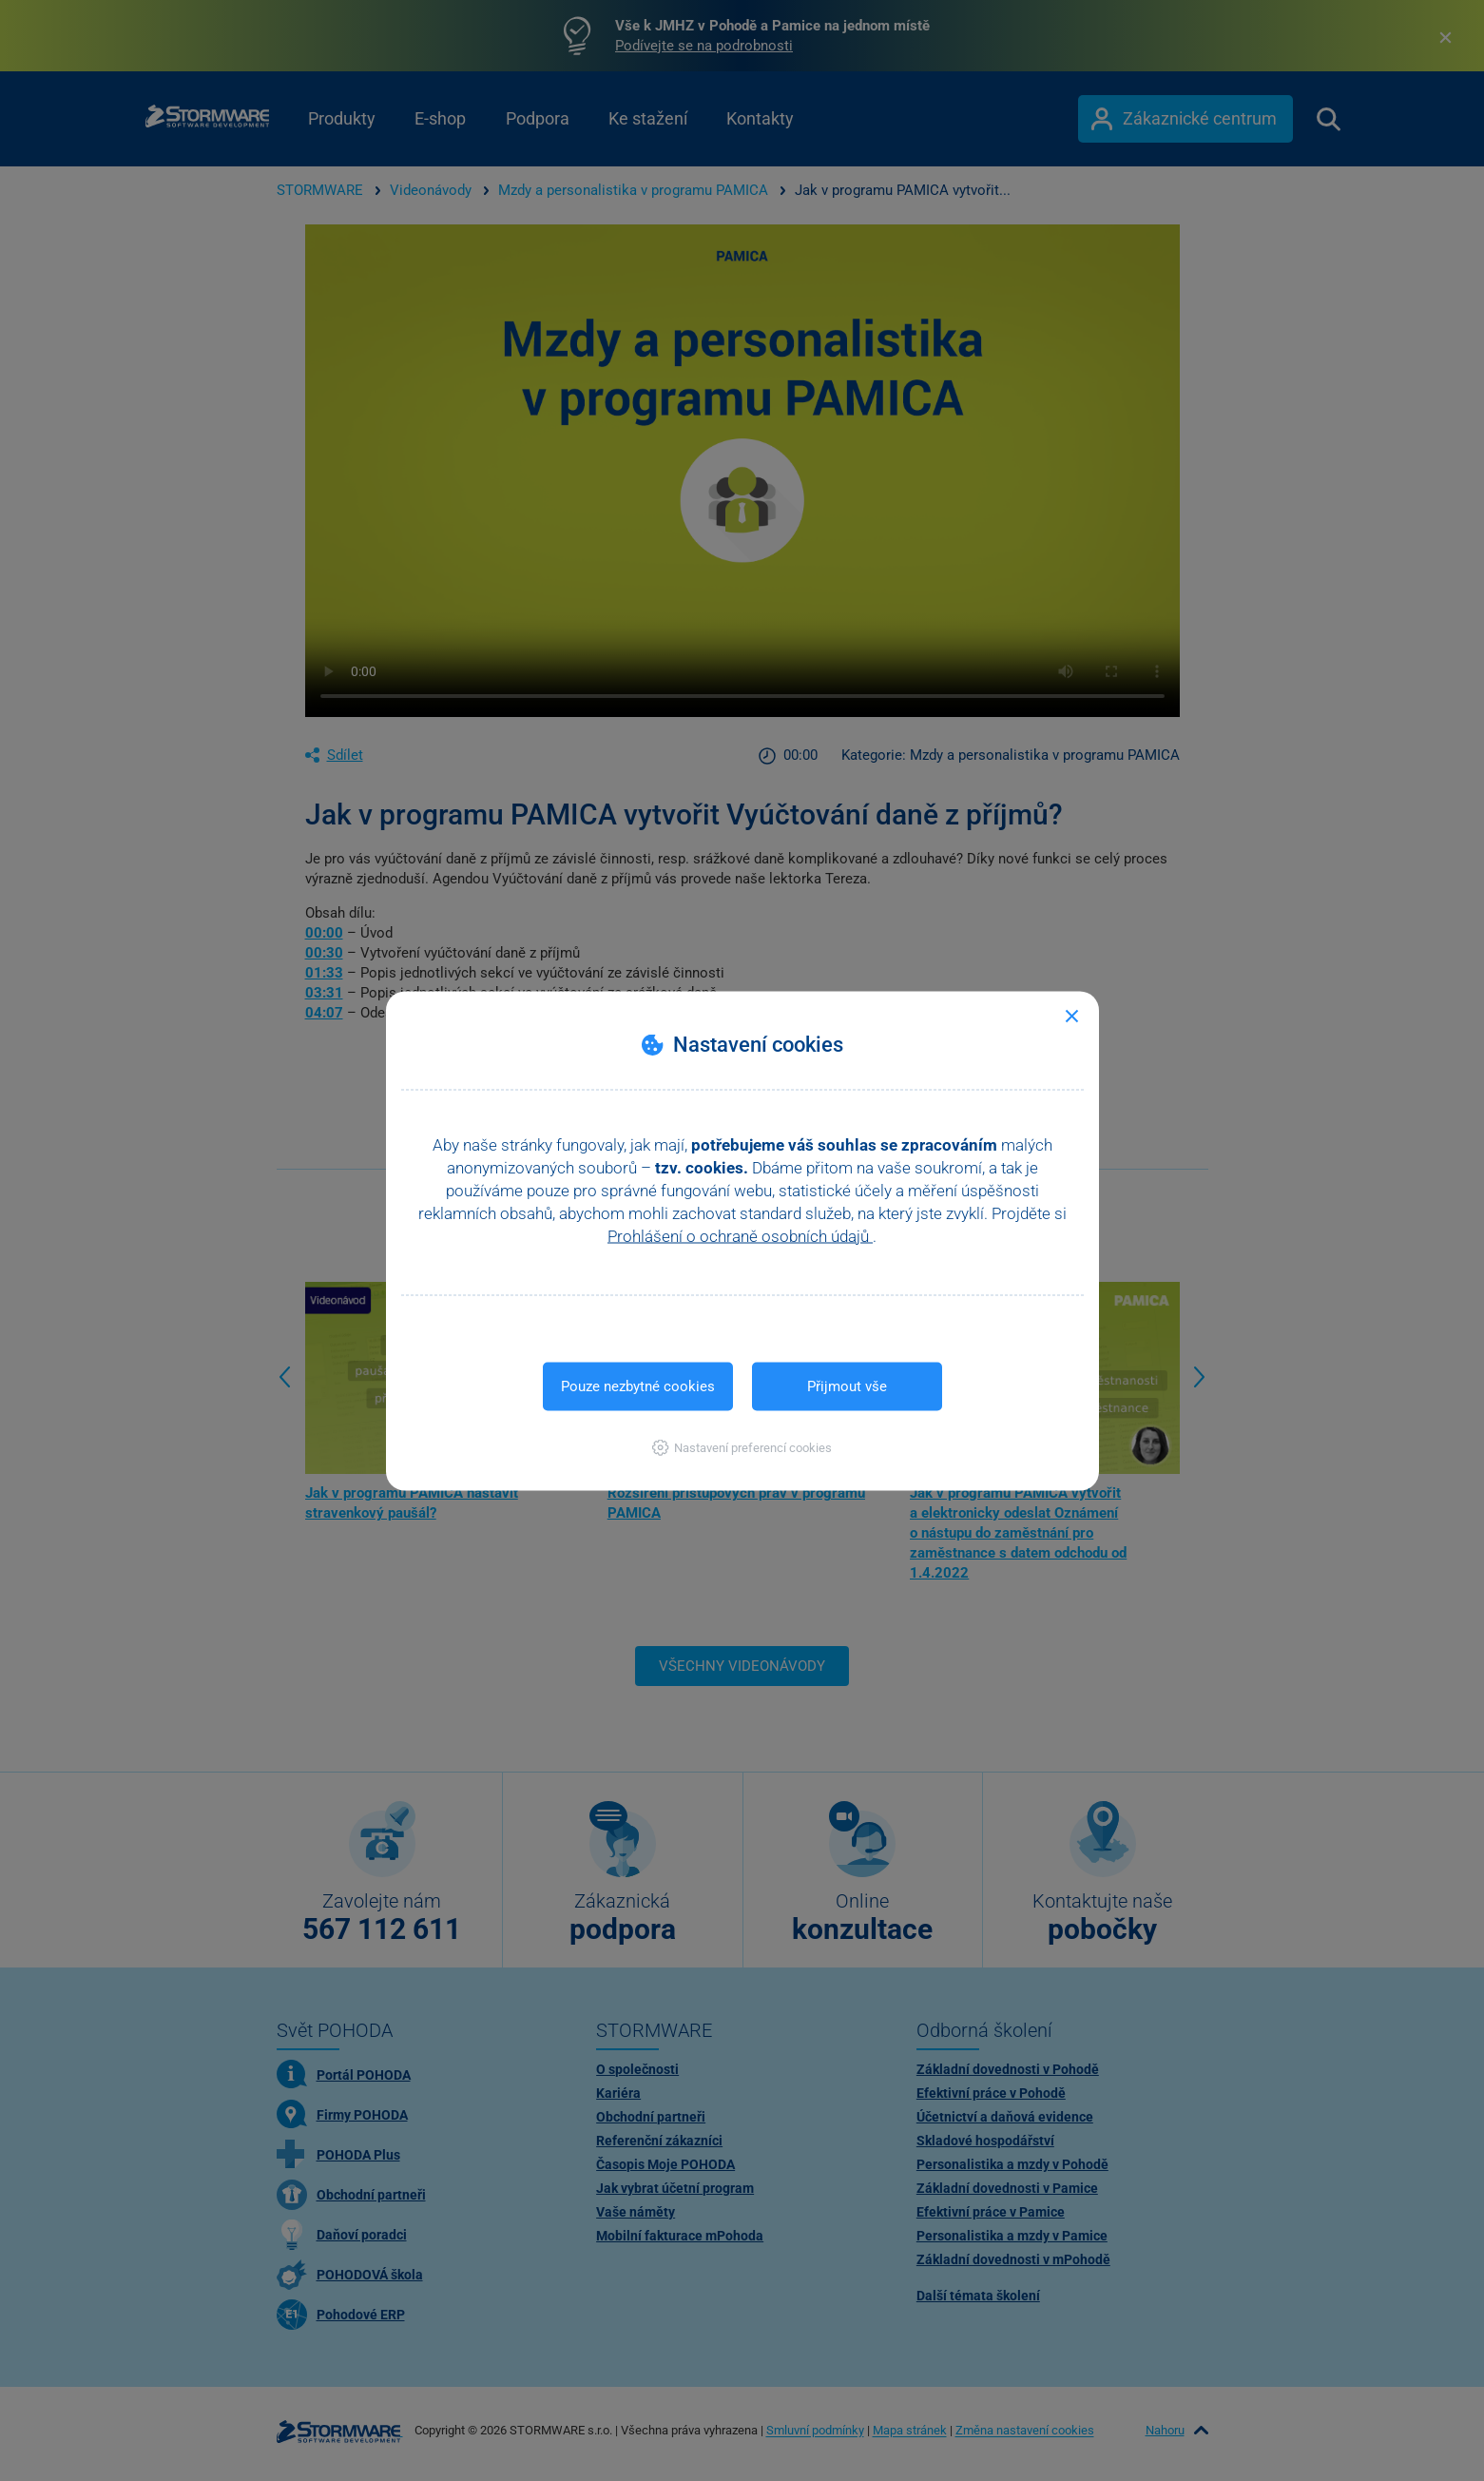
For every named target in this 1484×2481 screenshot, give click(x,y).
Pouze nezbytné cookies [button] (638, 1385)
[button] (742, 1447)
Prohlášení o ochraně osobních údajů (740, 1235)
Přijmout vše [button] (847, 1385)
